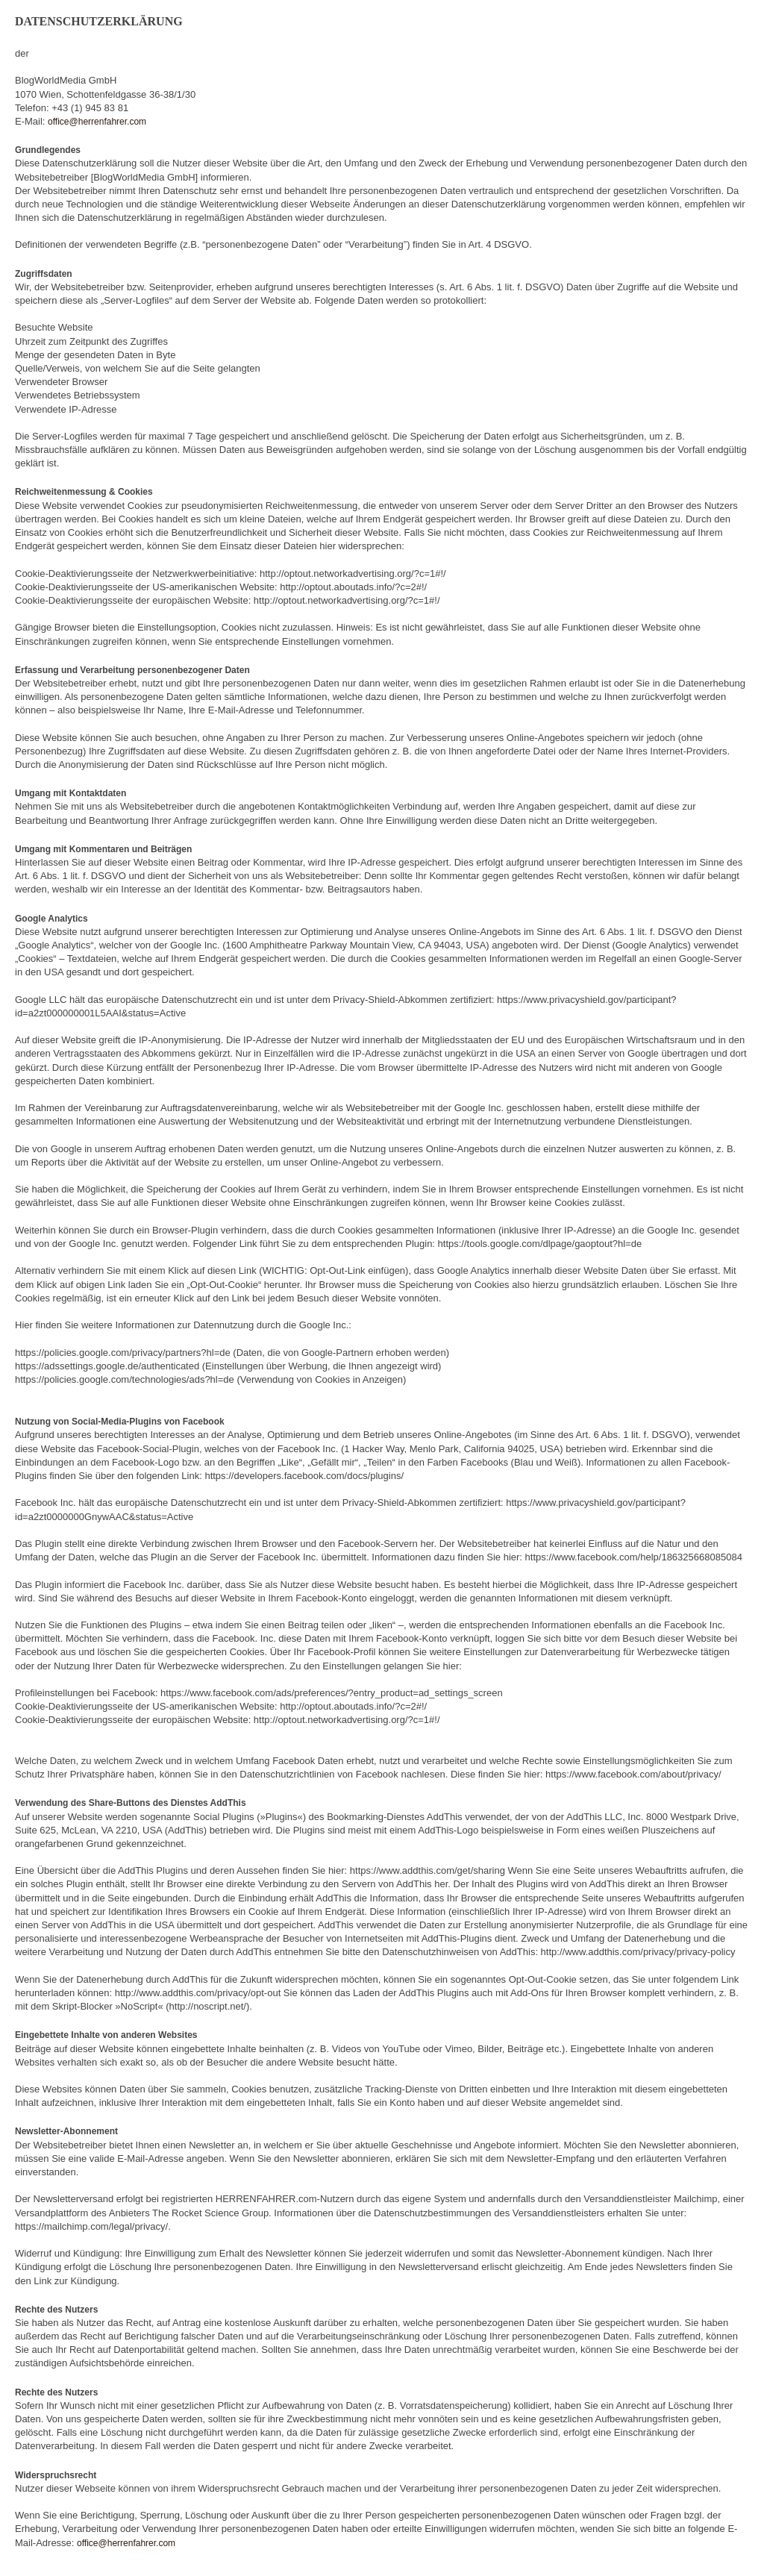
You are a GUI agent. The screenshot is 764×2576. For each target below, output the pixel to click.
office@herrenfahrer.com (97, 121)
